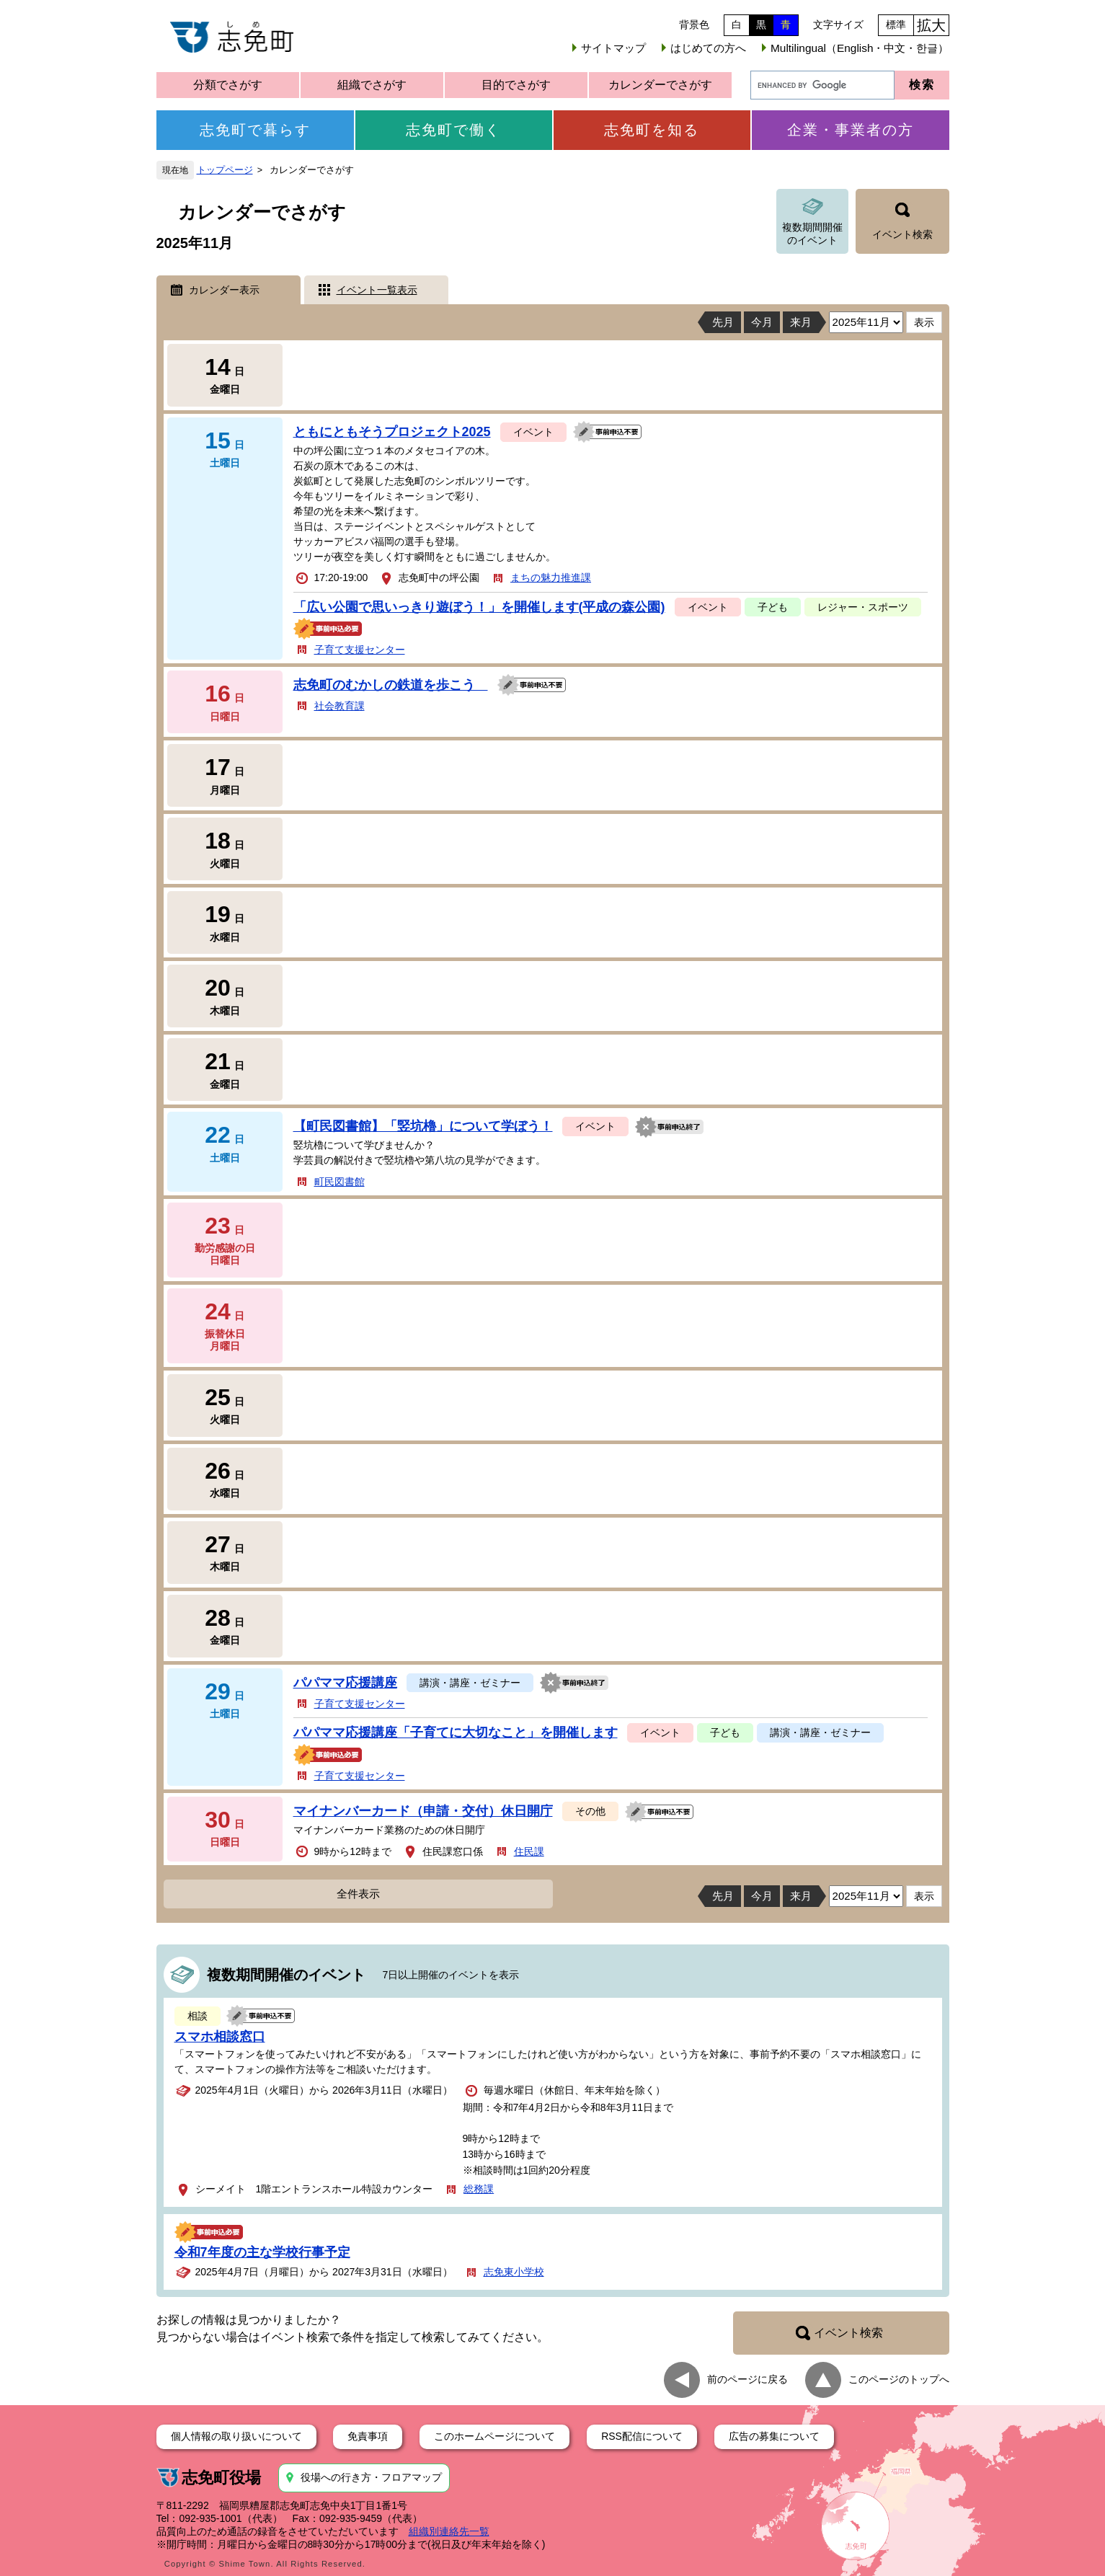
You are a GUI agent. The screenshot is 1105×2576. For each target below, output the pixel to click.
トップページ (225, 170)
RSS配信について (642, 2436)
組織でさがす (372, 85)
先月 (723, 322)
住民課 (529, 1851)
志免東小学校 (514, 2272)
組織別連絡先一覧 (449, 2531)
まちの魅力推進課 (550, 577)
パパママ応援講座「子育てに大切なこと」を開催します (455, 1732)
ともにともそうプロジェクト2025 (392, 432)
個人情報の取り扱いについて (236, 2436)
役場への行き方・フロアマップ (371, 2477)
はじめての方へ (708, 48)
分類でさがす (227, 85)
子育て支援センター (359, 649)
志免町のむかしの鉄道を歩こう (390, 685)
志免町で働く (453, 130)
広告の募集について (774, 2436)
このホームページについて (494, 2436)
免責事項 (367, 2436)
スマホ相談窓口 (219, 2037)
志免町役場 (221, 2478)
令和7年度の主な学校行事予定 (262, 2252)
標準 (896, 24)
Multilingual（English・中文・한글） (860, 48)
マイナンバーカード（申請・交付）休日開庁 (423, 1811)
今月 (762, 322)
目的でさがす (516, 85)
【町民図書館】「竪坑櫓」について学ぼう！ (423, 1126)
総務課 (478, 2189)
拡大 (931, 25)
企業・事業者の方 (850, 130)
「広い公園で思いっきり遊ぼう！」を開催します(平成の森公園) (479, 607)
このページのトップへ (898, 2379)
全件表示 (358, 1893)
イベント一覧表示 (377, 290)
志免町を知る (651, 130)
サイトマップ (613, 48)
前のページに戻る (747, 2379)
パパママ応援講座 (345, 1683)
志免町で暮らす (255, 130)
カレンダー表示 (224, 290)
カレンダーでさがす (660, 85)
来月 (801, 322)
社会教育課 (339, 706)
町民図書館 (339, 1181)
